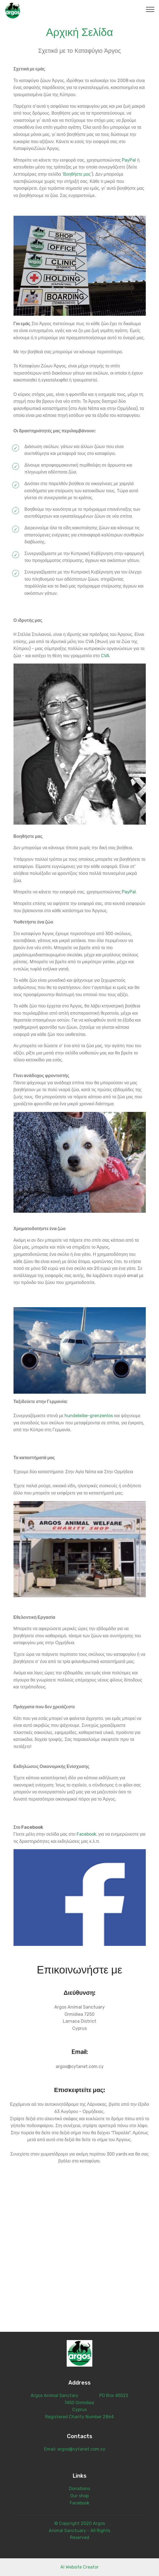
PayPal (129, 160)
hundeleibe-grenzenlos (88, 1415)
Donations (79, 2488)
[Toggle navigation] (150, 9)
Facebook (86, 1834)
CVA (105, 655)
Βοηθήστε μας (77, 174)
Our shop (79, 2495)
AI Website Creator (79, 2567)
